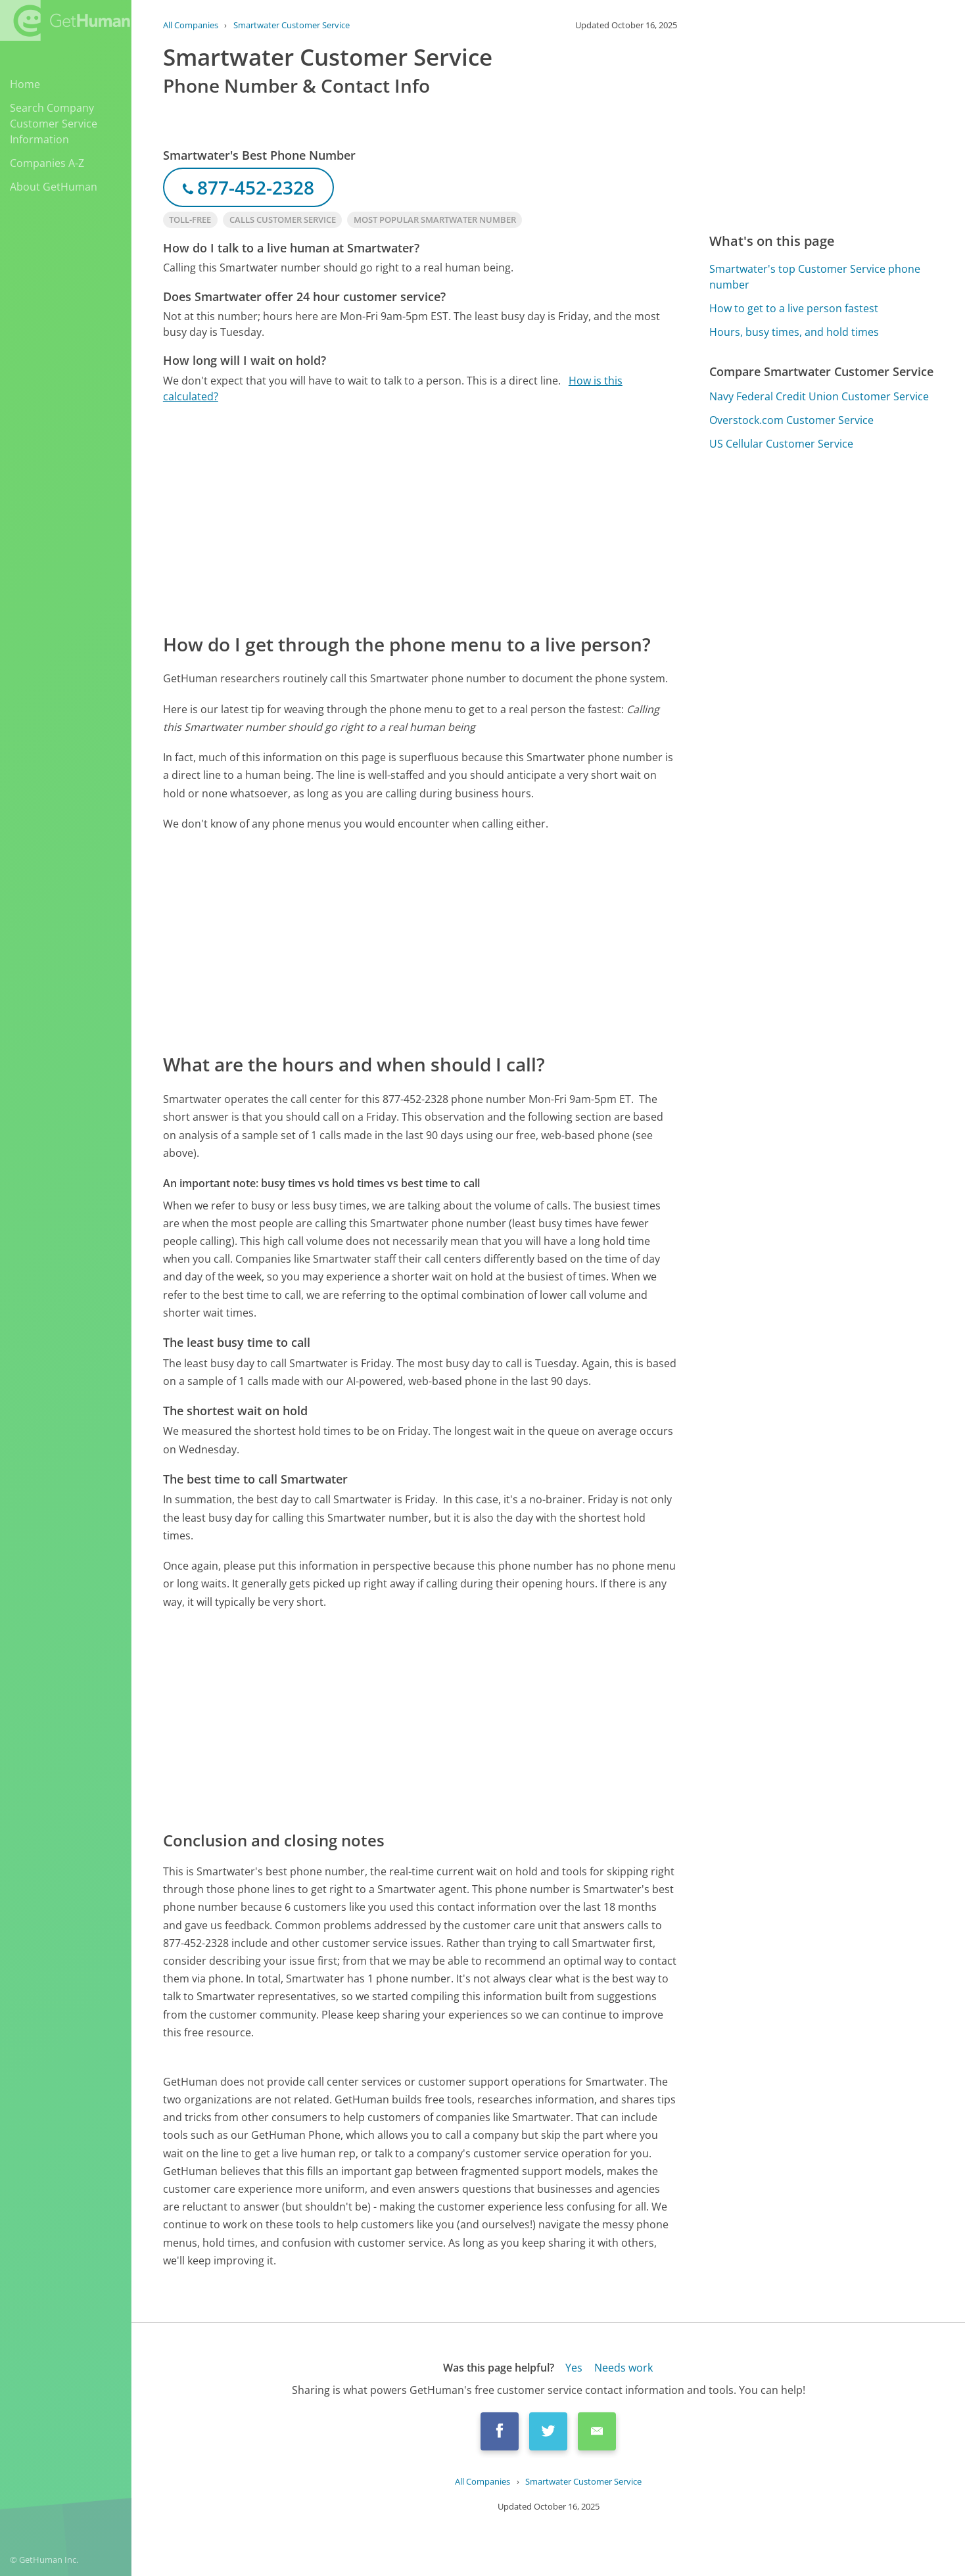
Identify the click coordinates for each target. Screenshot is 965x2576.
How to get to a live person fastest (793, 308)
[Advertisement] (420, 517)
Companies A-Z (47, 163)
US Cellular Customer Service (781, 443)
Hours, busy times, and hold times (794, 332)
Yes (573, 2367)
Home (25, 84)
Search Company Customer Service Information (53, 124)
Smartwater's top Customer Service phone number (814, 277)
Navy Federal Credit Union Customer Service (819, 396)
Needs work (623, 2367)
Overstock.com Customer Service (791, 420)
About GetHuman (53, 186)
